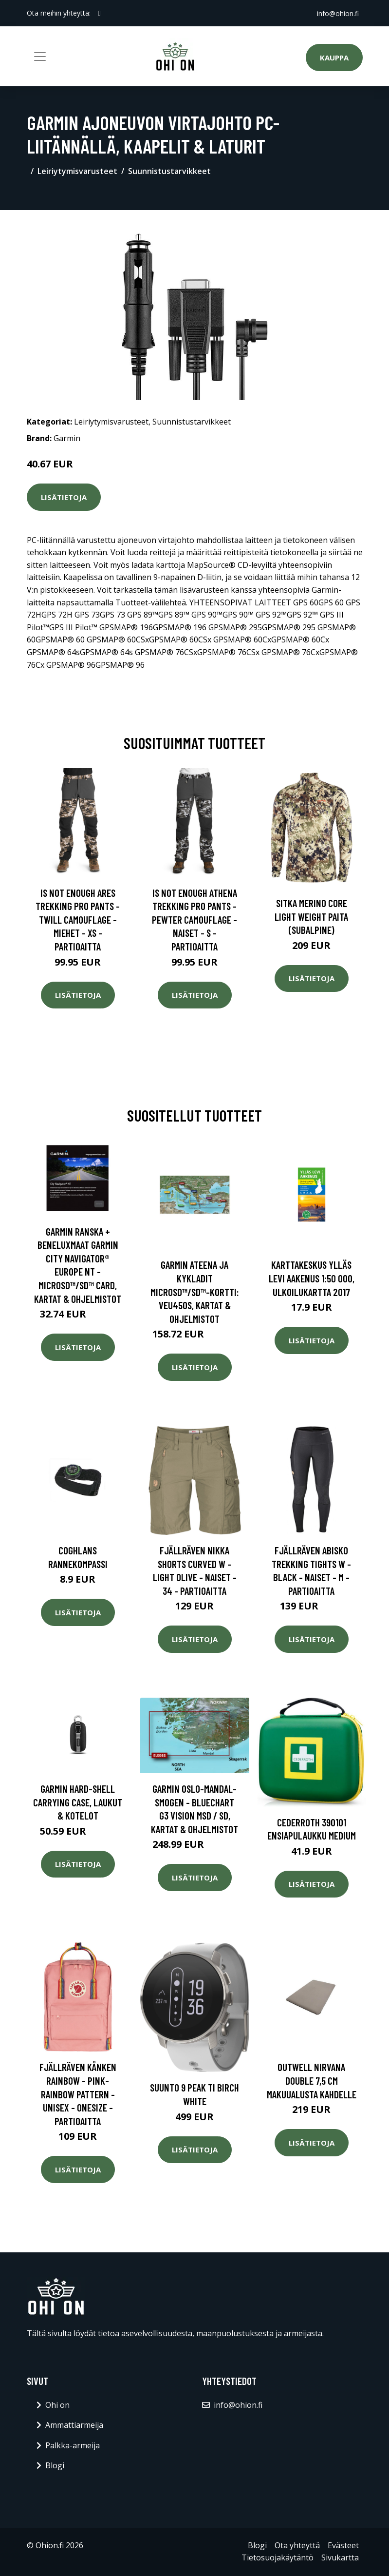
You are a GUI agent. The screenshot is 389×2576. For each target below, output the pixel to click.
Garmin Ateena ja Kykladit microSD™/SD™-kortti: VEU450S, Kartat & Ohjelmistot (194, 1291)
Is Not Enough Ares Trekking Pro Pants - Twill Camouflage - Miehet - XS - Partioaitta (78, 919)
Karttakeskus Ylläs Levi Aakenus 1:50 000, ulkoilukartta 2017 (311, 1278)
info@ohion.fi (338, 13)
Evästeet (343, 2545)
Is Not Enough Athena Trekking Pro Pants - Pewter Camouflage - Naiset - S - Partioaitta (194, 919)
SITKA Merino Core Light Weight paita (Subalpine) (311, 916)
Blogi (54, 2465)
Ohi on (57, 2405)
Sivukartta (340, 2557)
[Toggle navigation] (40, 56)
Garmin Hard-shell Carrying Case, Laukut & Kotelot (77, 1801)
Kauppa (334, 57)
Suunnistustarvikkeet (169, 171)
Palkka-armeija (72, 2445)
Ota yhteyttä (297, 2545)
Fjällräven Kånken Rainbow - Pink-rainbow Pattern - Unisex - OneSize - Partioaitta (77, 2094)
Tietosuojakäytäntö (277, 2557)
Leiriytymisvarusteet (77, 171)
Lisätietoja (64, 497)
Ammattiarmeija (74, 2425)
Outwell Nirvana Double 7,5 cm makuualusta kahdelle (311, 2080)
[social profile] (99, 13)
